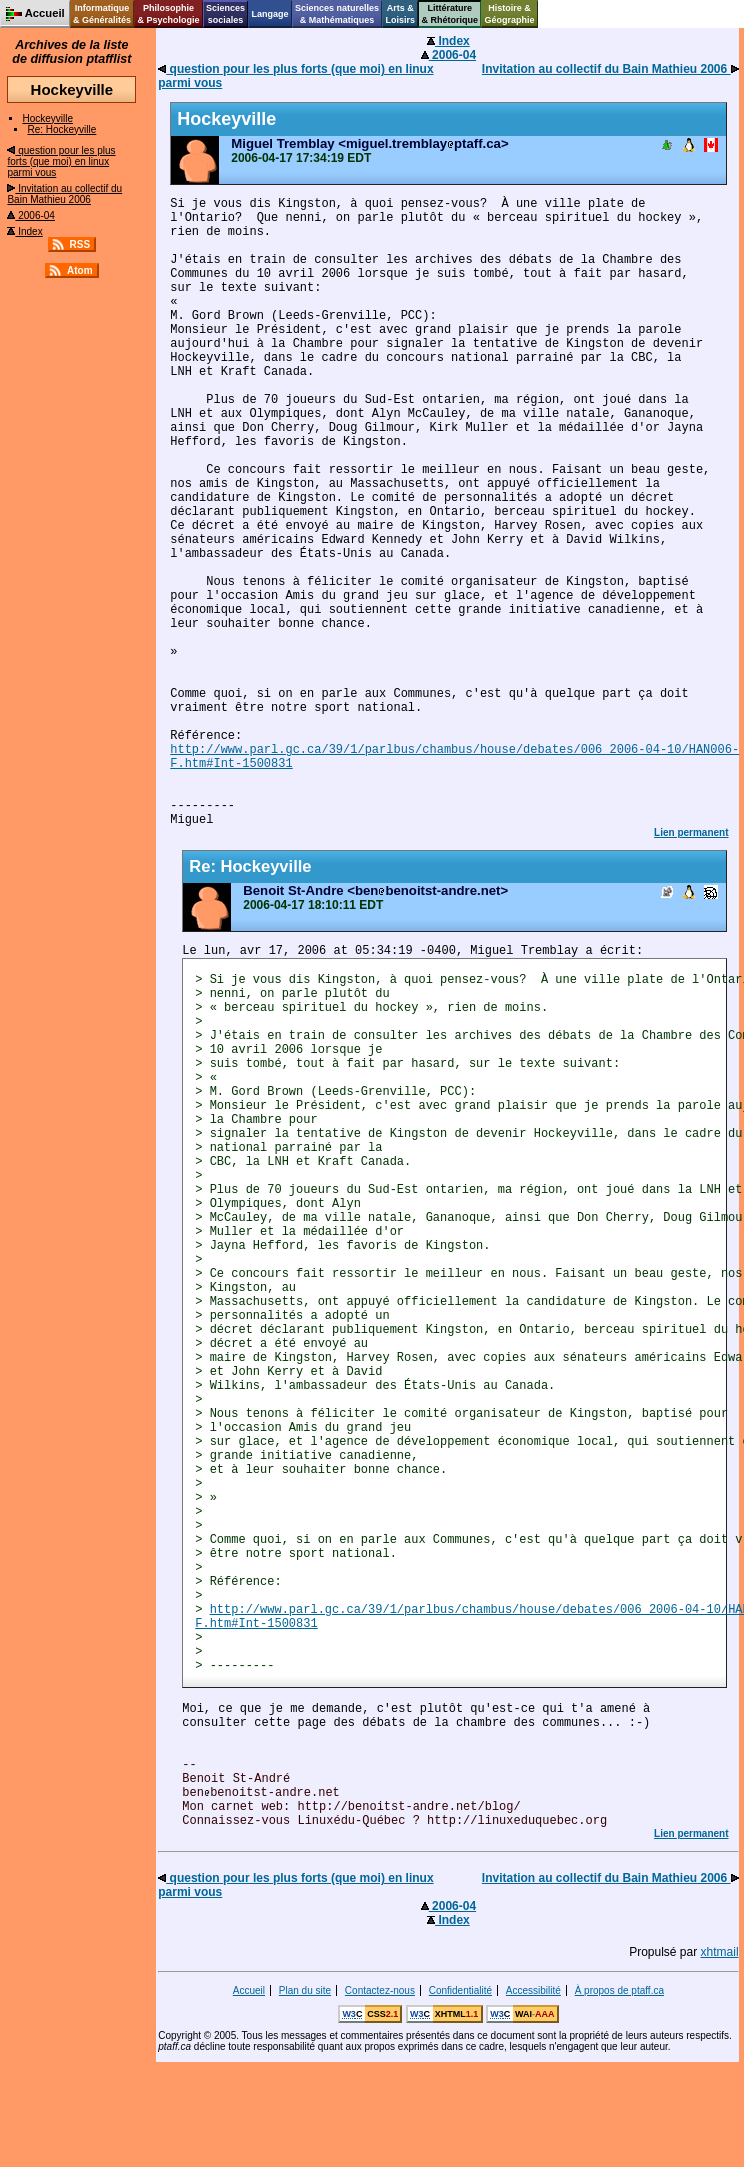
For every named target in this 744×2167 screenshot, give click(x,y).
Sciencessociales (225, 14)
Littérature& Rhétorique (450, 14)
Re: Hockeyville (61, 129)
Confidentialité (460, 1990)
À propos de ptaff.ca (619, 1990)
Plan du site (305, 1990)
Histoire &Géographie (510, 14)
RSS (80, 244)
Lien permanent (691, 832)
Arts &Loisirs (401, 14)
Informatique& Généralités (102, 14)
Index (24, 231)
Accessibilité (533, 1990)
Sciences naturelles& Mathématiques (337, 14)
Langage (269, 14)
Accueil (249, 1990)
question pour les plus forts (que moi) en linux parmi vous (61, 161)
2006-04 (30, 215)
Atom (80, 270)
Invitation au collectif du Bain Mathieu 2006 (64, 194)
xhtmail (720, 1952)
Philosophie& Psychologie (168, 14)
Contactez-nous (380, 1990)
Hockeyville (47, 118)
